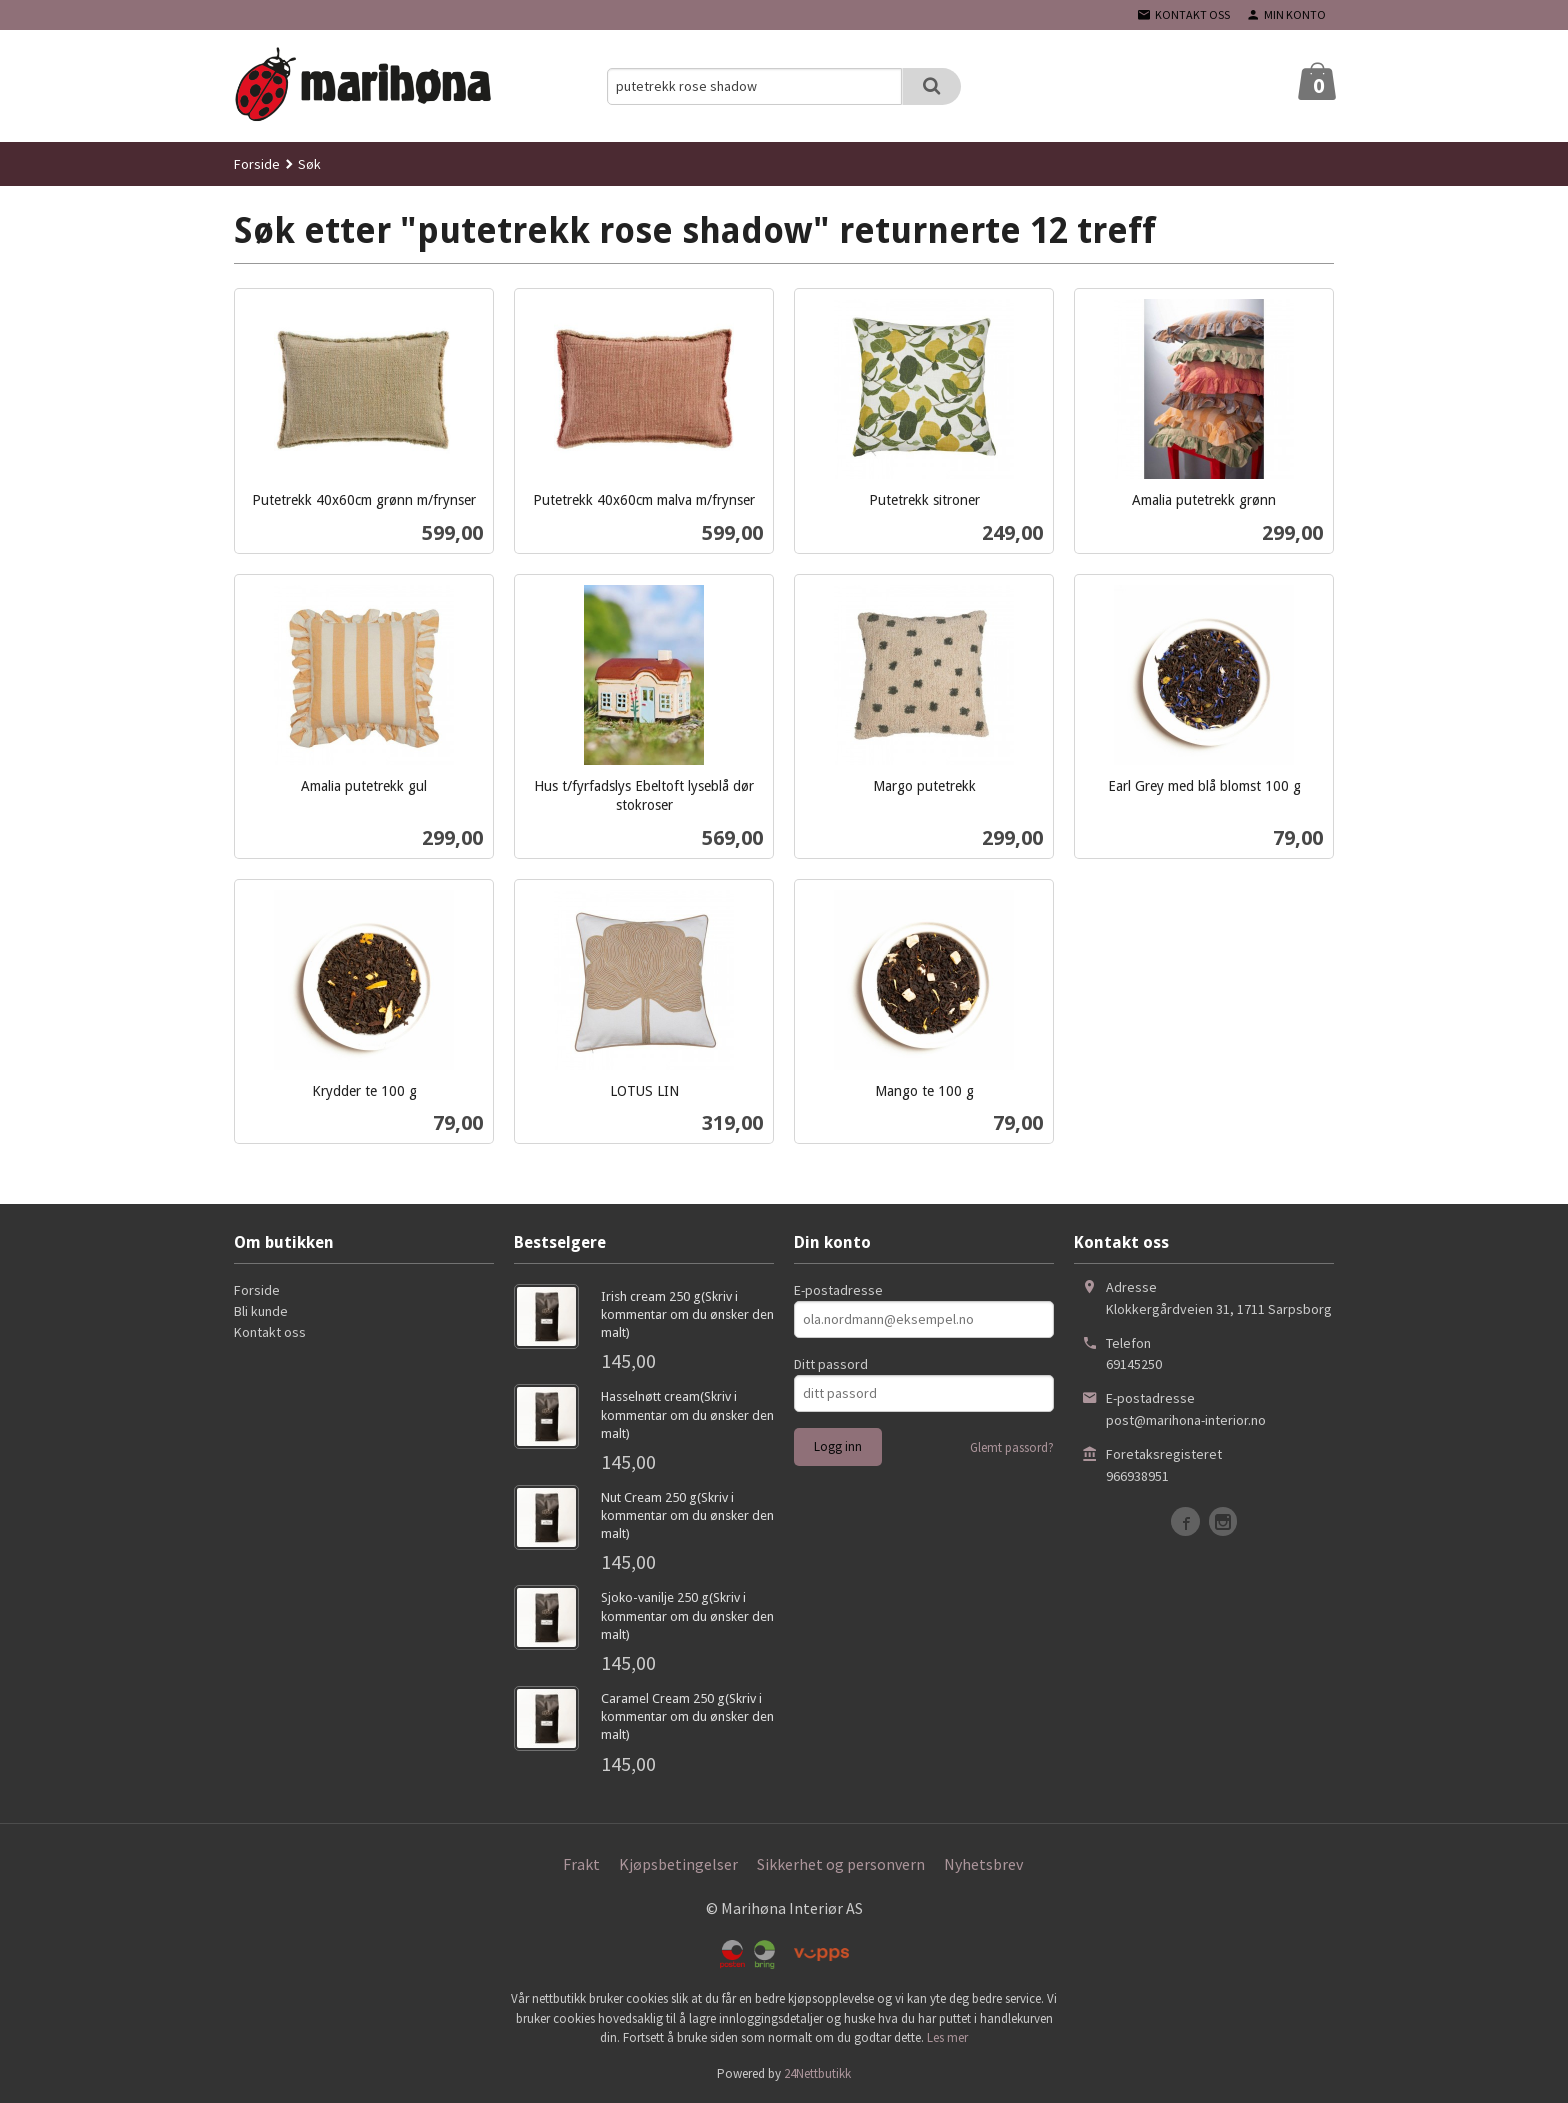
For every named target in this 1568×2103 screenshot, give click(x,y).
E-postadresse (838, 1290)
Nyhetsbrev (983, 1864)
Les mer (947, 2037)
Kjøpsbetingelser (678, 1864)
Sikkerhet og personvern (841, 1864)
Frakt (581, 1864)
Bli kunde (261, 1311)
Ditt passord (831, 1364)
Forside (257, 164)
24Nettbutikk (817, 2073)
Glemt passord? (1012, 1447)
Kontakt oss (270, 1332)
